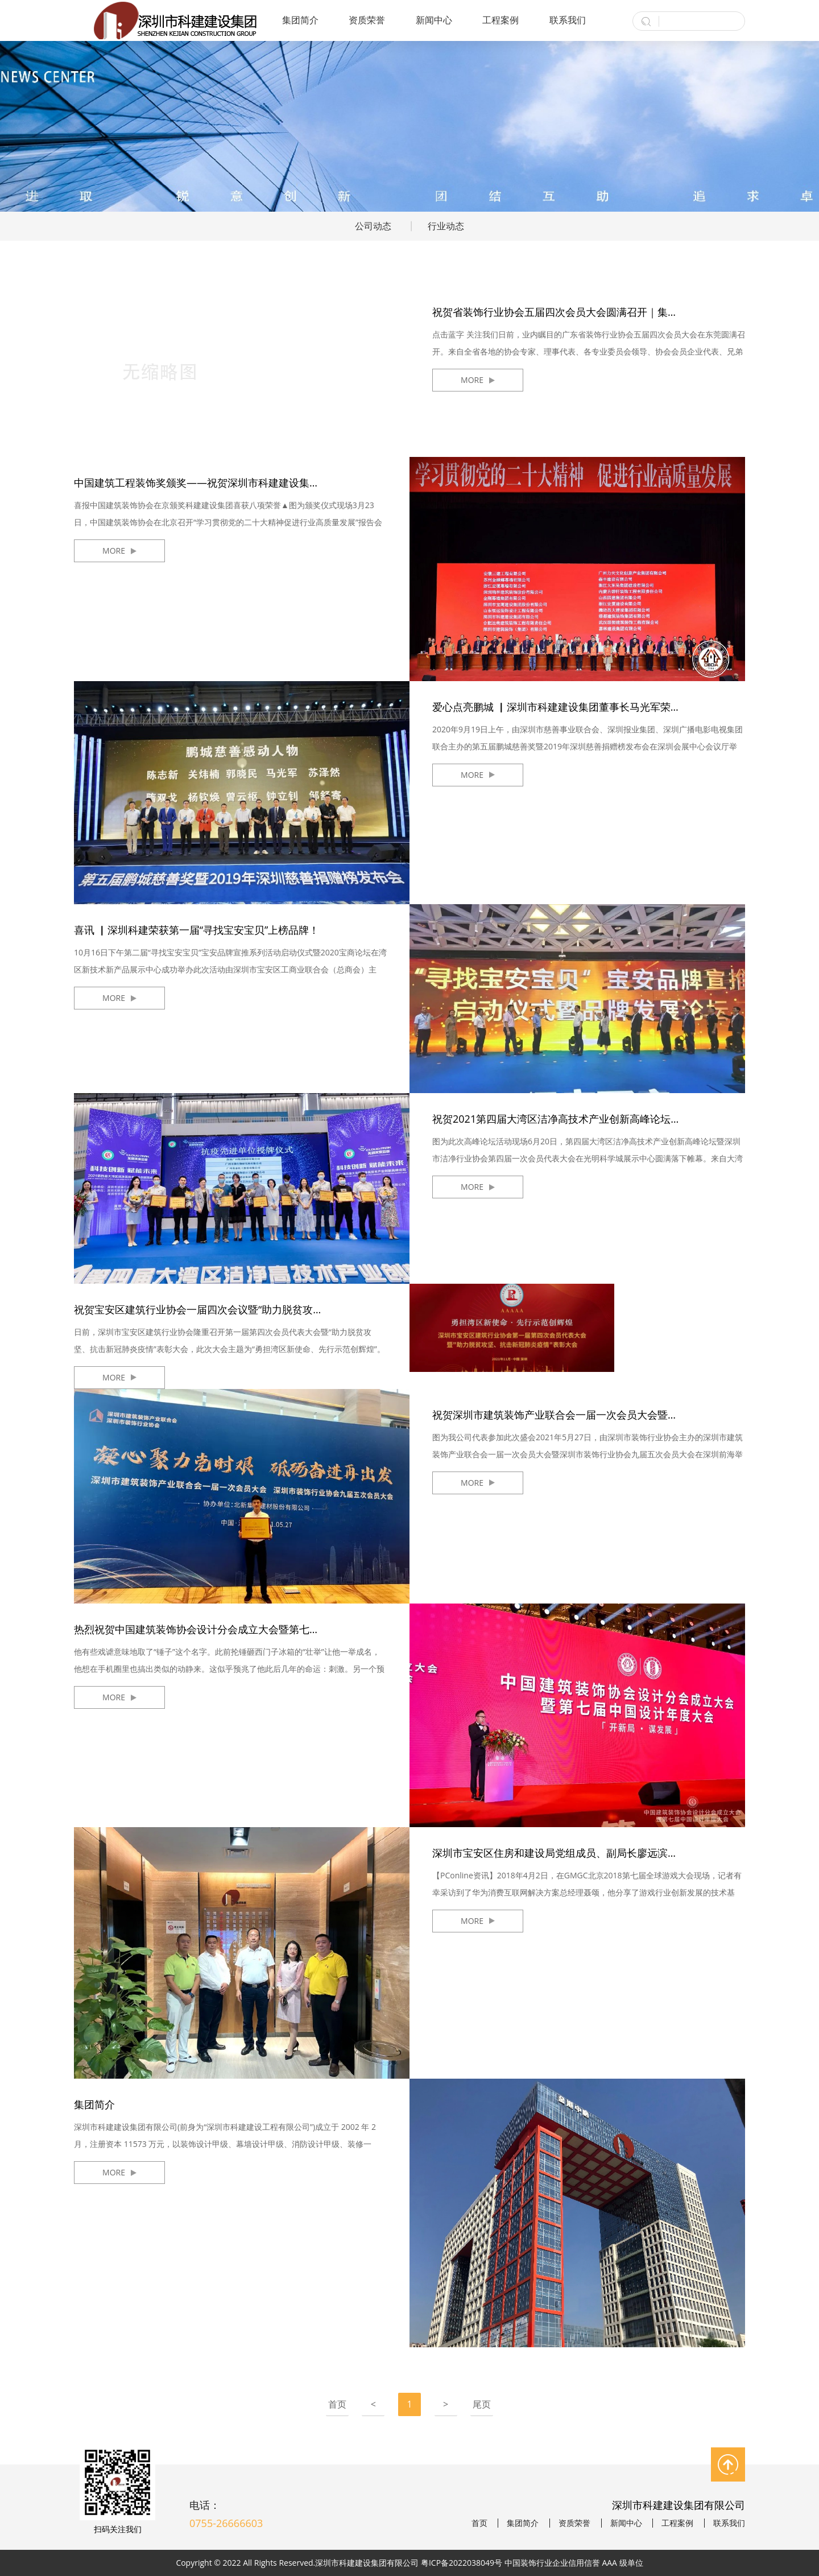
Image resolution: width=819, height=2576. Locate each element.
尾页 (482, 2404)
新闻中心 (434, 20)
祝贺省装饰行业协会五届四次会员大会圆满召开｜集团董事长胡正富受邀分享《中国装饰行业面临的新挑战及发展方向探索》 (588, 312)
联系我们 (567, 20)
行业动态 (446, 226)
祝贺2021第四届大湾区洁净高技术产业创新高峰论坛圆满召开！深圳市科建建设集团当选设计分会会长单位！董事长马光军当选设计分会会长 (588, 1119)
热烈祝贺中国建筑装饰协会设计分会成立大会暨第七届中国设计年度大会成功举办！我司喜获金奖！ (230, 1629)
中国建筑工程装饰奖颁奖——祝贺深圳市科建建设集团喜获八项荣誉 (227, 482)
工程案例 (500, 20)
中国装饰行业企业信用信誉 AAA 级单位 (573, 2562)
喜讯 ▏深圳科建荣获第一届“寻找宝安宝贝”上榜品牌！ (196, 930)
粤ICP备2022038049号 (461, 2562)
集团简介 (300, 20)
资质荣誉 (367, 20)
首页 (337, 2404)
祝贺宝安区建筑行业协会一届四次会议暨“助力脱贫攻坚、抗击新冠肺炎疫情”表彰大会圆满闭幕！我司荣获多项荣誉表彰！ (230, 1309)
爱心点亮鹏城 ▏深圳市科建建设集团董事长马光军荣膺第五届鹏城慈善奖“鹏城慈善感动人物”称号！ (588, 707)
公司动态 (373, 226)
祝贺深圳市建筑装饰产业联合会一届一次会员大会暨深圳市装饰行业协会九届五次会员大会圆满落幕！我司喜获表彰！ (588, 1414)
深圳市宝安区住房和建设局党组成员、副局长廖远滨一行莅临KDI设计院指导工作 (588, 1853)
